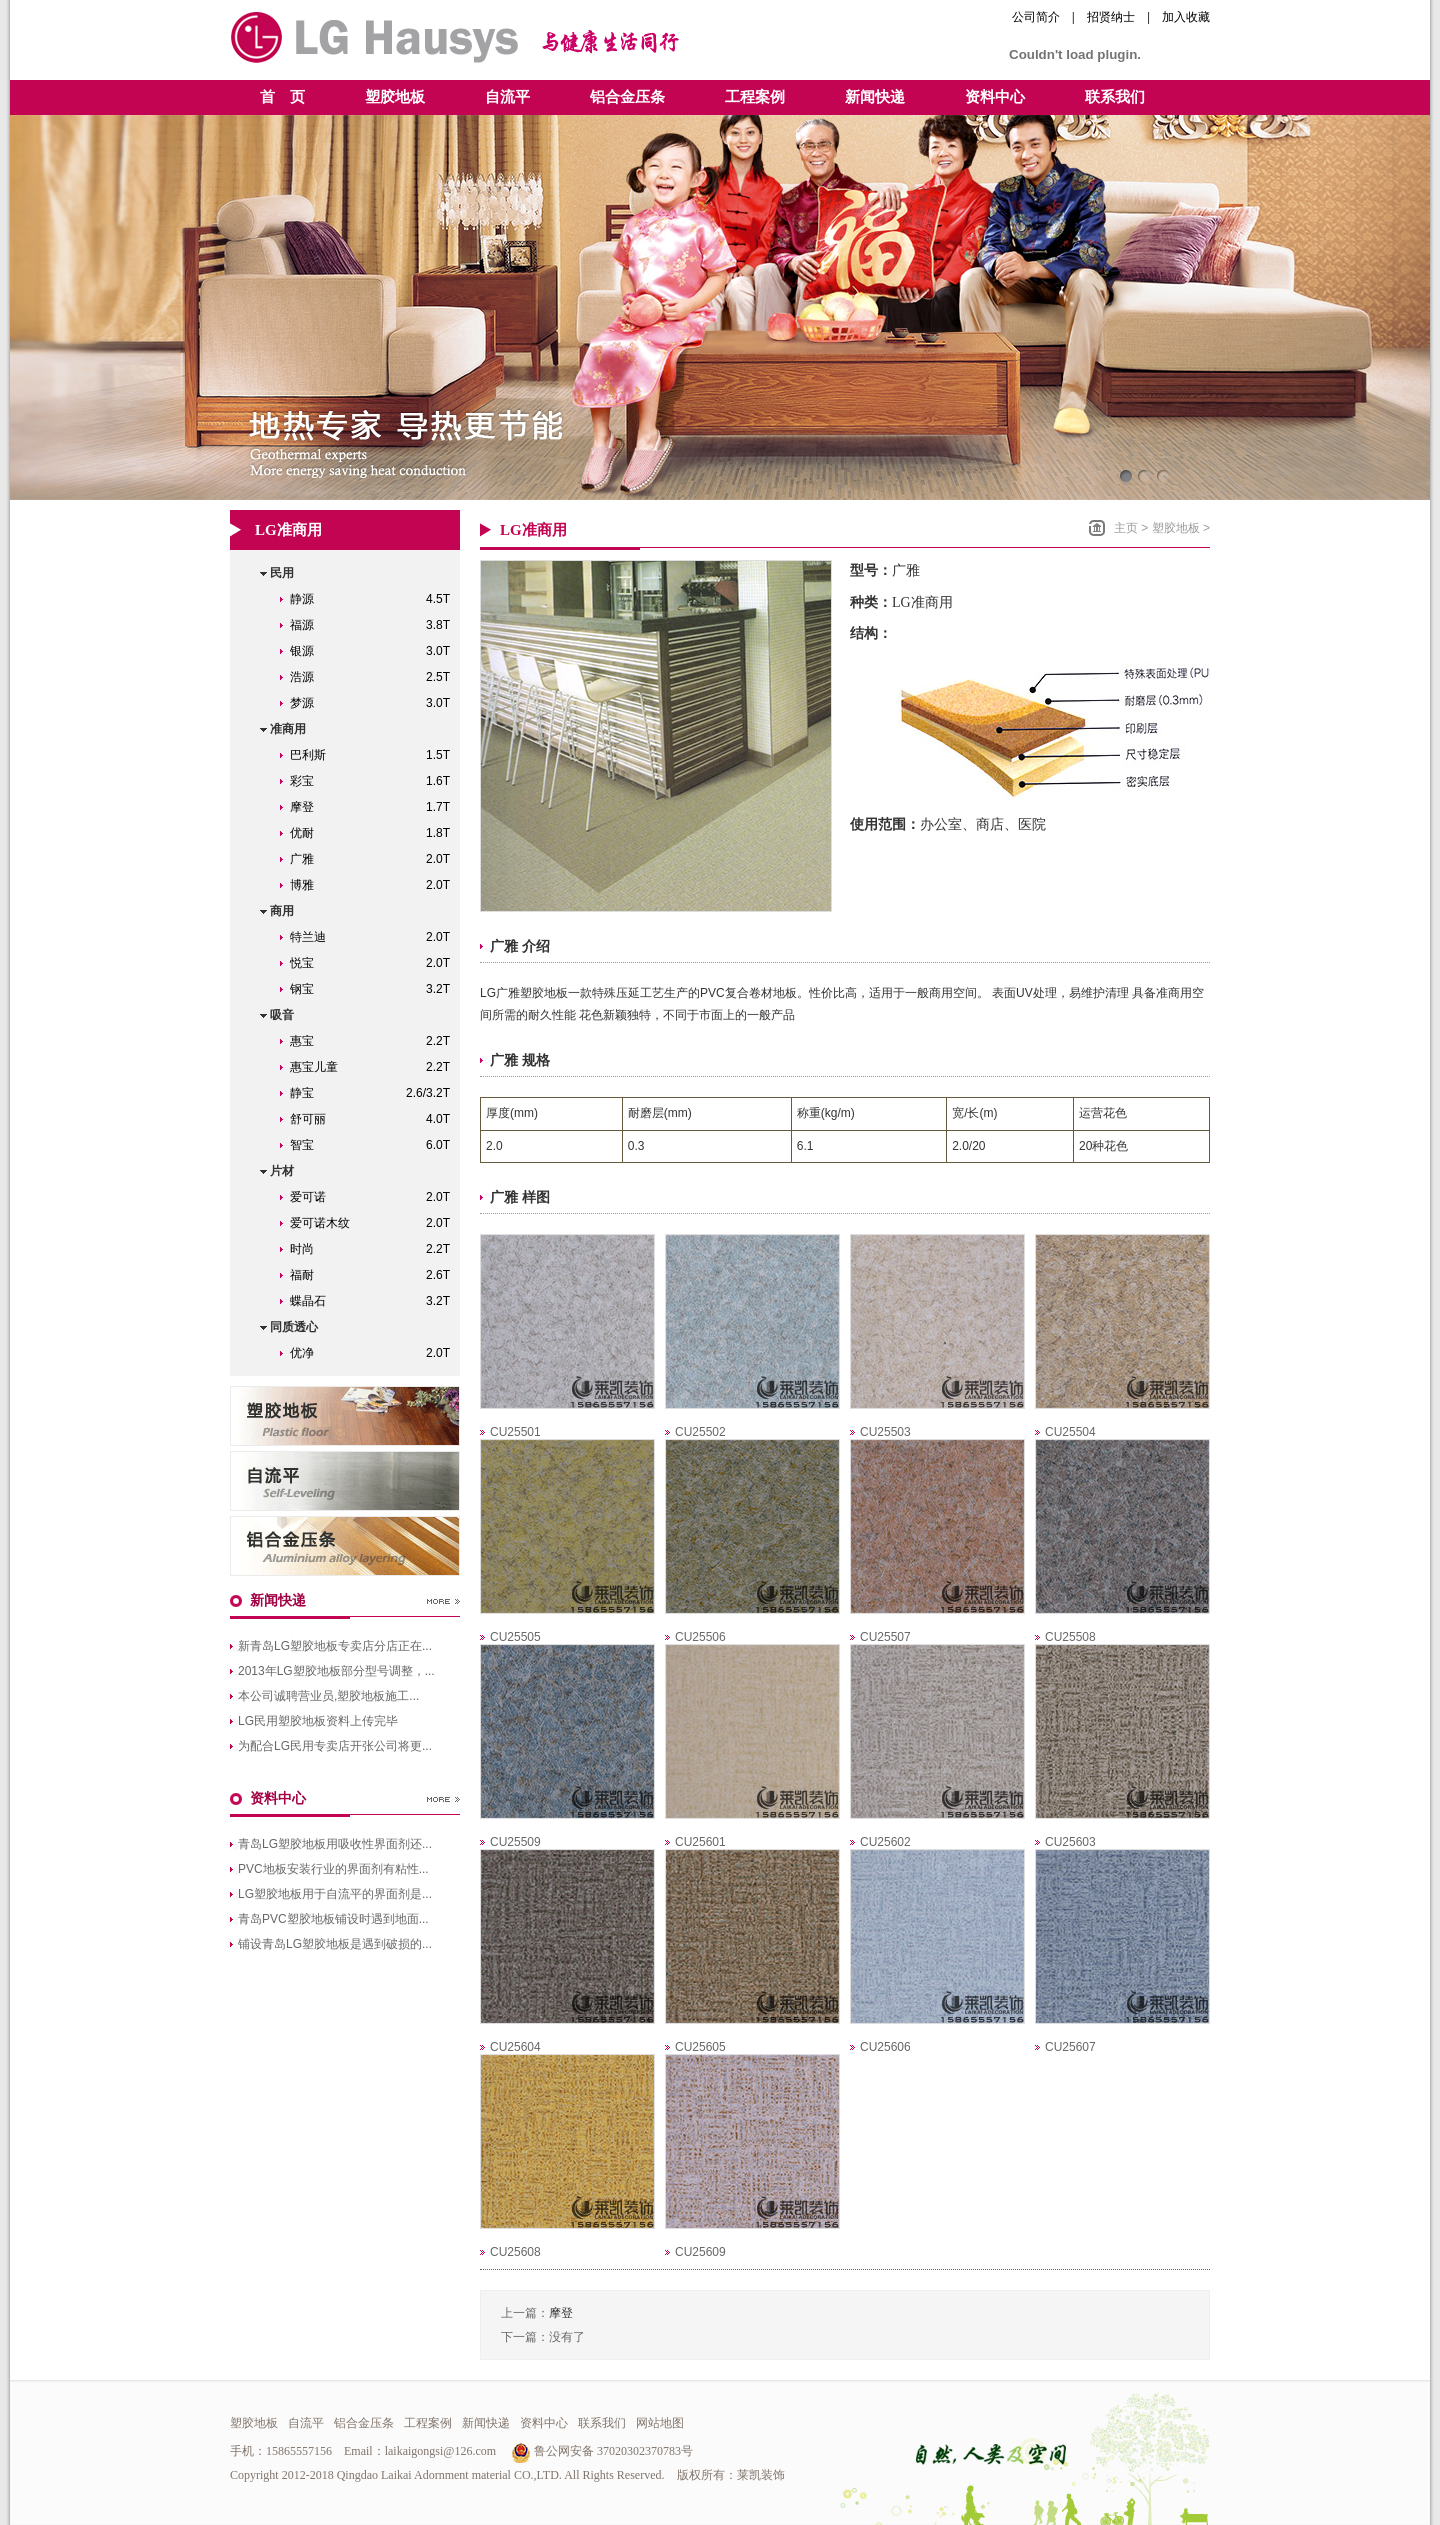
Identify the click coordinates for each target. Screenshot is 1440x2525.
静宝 (375, 1093)
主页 (1126, 528)
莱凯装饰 (761, 2475)
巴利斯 (375, 755)
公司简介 (1036, 17)
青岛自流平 (345, 1481)
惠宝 (375, 1041)
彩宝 (375, 781)
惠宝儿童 (375, 1067)
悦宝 (375, 963)
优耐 (375, 833)
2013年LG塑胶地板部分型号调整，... (336, 1671)
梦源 (375, 703)
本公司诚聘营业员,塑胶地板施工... (328, 1696)
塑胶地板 (1176, 528)
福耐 (375, 1275)
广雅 (375, 859)
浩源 (375, 677)
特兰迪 (375, 937)
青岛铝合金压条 (345, 1546)
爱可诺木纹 (375, 1223)
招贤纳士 (1111, 17)
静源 (375, 599)
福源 (375, 625)
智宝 (375, 1145)
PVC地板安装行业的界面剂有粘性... (333, 1869)
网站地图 (660, 2423)
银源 (375, 651)
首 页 (282, 97)
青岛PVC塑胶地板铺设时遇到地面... (333, 1919)
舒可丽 (375, 1119)
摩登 (375, 807)
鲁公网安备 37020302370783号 (602, 2451)
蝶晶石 (375, 1301)
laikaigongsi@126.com (440, 2451)
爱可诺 (375, 1197)
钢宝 (375, 989)
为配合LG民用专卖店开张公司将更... (335, 1746)
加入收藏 (1186, 17)
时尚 (375, 1249)
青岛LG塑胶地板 (345, 1416)
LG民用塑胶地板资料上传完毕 (318, 1721)
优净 (375, 1353)
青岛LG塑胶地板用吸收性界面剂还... (335, 1844)
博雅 (375, 885)
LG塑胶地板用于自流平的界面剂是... (335, 1894)
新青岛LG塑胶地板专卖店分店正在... (335, 1646)
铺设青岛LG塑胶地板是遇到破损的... (335, 1944)
